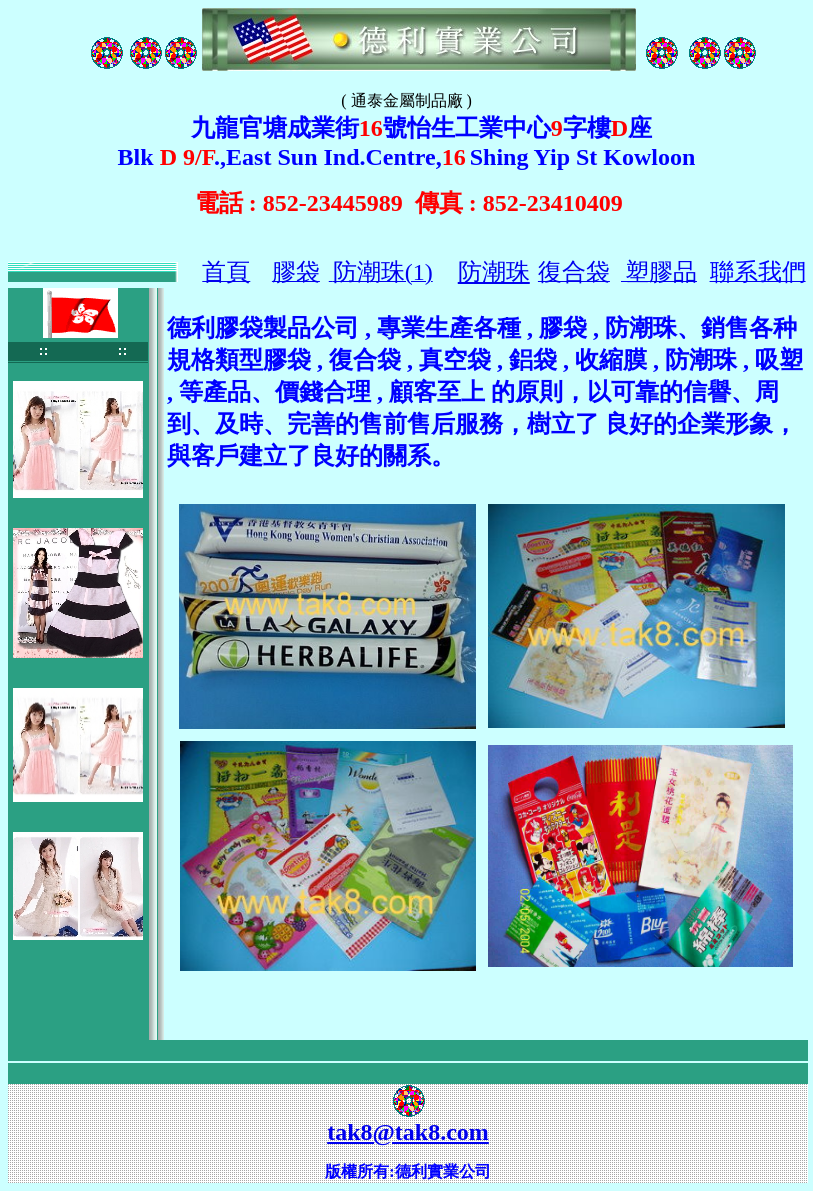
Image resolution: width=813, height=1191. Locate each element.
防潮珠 (494, 272)
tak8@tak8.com (408, 1132)
